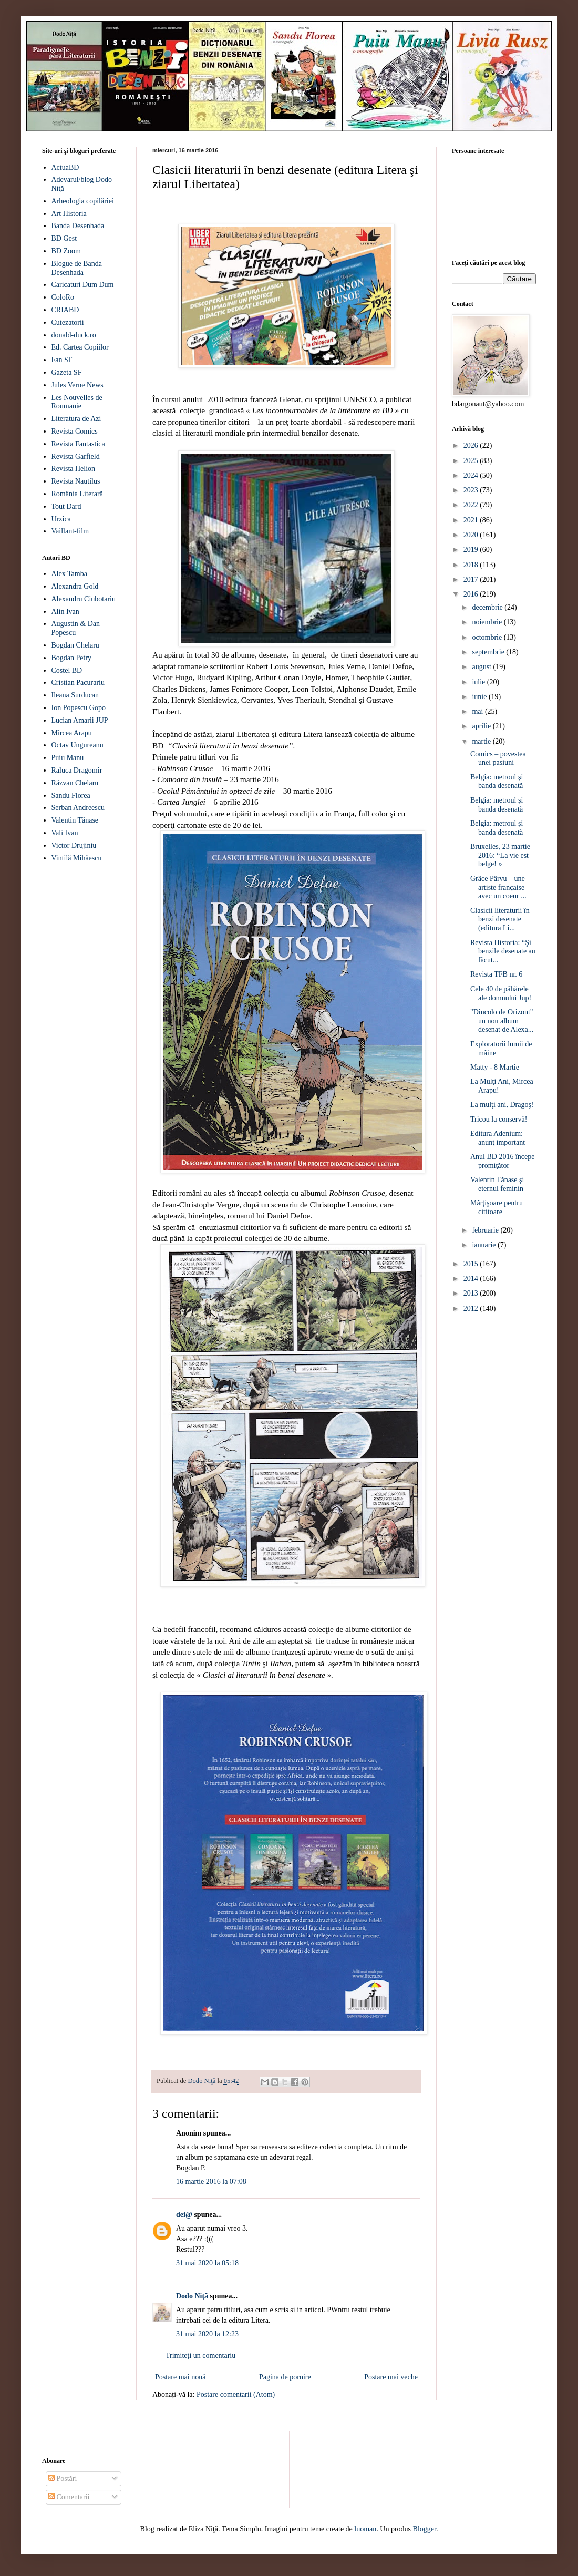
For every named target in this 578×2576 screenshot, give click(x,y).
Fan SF (62, 360)
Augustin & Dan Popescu (75, 628)
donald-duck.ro (73, 335)
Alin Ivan (65, 611)
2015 (471, 1264)
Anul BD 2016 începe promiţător (502, 1161)
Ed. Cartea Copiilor (80, 347)
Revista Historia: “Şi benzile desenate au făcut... (502, 951)
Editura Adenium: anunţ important (497, 1138)
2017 (471, 579)
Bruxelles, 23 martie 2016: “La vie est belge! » (500, 855)
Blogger (424, 2529)
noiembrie (487, 622)
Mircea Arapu (71, 733)
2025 (471, 461)
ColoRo (63, 297)
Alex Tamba (69, 574)
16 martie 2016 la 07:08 (211, 2181)
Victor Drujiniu (74, 845)
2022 (471, 505)
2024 (471, 475)
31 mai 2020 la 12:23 (207, 2334)
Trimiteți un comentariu (200, 2355)
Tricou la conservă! (498, 1119)
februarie (486, 1230)
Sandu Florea (70, 795)
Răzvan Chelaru (75, 783)
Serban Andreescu (78, 808)
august (482, 667)
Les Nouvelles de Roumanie (76, 402)
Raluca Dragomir (76, 770)
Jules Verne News (77, 385)
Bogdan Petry (71, 658)
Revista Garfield (75, 456)
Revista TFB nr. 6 (496, 974)
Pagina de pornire (285, 2377)
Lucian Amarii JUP (79, 720)
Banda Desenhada (78, 226)
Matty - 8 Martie (494, 1067)
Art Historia (69, 214)
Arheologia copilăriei (82, 201)
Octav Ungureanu (77, 745)
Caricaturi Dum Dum (82, 285)
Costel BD (66, 670)
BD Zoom (66, 251)
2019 (471, 549)
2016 (471, 594)
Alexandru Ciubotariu (83, 599)
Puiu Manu (67, 758)
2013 (471, 1293)
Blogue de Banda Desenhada (76, 268)
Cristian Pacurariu (78, 682)
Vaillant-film (70, 531)
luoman (365, 2529)
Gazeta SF (66, 372)
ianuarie (485, 1245)
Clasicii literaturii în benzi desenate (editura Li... (500, 919)
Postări (62, 2478)
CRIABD (65, 310)
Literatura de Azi (76, 419)
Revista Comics (74, 431)
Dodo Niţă (192, 2296)
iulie (479, 682)
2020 (471, 535)
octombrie (487, 637)
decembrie (488, 607)
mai (478, 711)
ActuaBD (65, 167)
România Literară (77, 494)
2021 (471, 520)
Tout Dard (66, 506)
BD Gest (64, 238)
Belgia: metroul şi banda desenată (496, 781)
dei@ (184, 2215)
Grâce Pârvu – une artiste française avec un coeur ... (498, 887)
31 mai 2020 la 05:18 (207, 2263)
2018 (471, 565)
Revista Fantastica (78, 444)
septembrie (489, 652)
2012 (471, 1308)
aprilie (482, 726)
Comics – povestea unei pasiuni (498, 758)
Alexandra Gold (75, 586)
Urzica (61, 519)
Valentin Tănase (75, 820)
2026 (471, 445)
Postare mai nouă (180, 2377)
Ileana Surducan (75, 695)
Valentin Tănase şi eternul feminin (497, 1184)
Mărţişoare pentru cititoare (496, 1207)
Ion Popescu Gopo (78, 708)
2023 (471, 490)
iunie (480, 697)
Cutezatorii (67, 322)
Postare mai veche (391, 2377)
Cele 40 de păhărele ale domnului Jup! (500, 993)
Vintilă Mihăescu (76, 858)
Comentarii (69, 2497)
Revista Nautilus (75, 481)
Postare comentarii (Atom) (236, 2394)
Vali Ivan (64, 833)
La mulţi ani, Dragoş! (502, 1105)
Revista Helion (73, 469)
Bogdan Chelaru (75, 645)
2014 (471, 1278)
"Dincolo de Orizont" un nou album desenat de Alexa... (501, 1021)
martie (482, 741)
